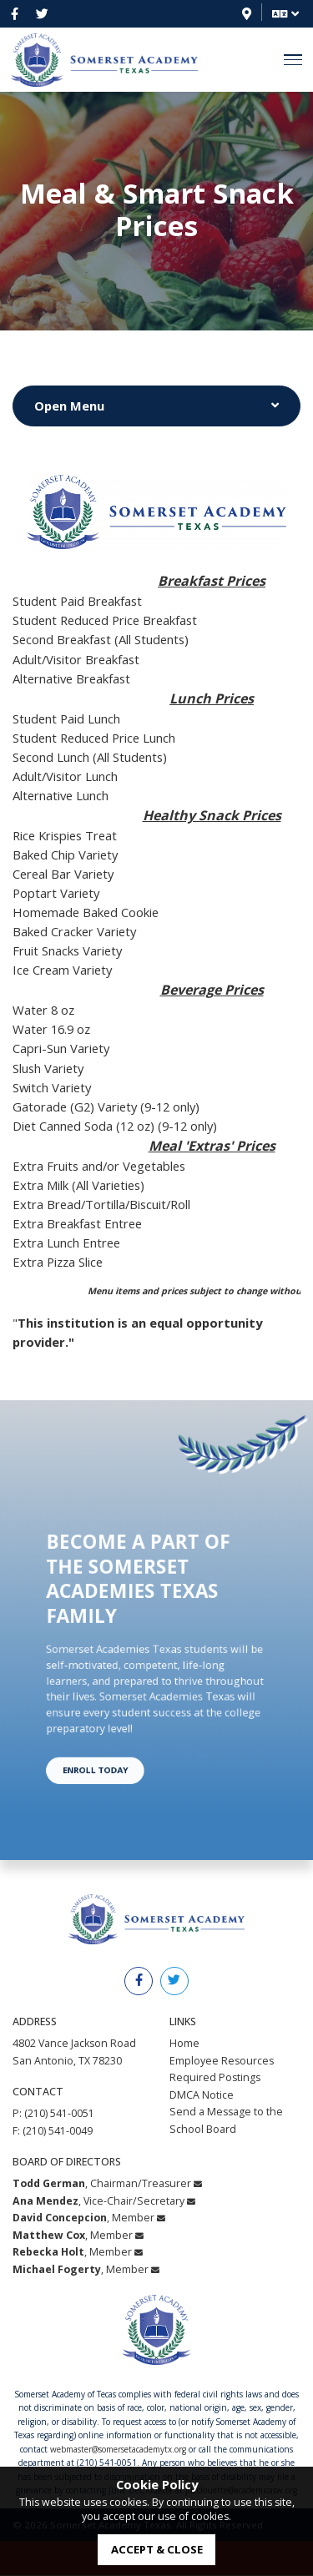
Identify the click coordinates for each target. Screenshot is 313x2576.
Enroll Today (116, 1728)
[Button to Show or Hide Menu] (156, 406)
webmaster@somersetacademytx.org (118, 2449)
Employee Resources (221, 2061)
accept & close (157, 2549)
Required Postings (214, 2077)
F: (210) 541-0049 (53, 2131)
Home (184, 2043)
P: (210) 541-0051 (53, 2113)
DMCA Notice (201, 2095)
